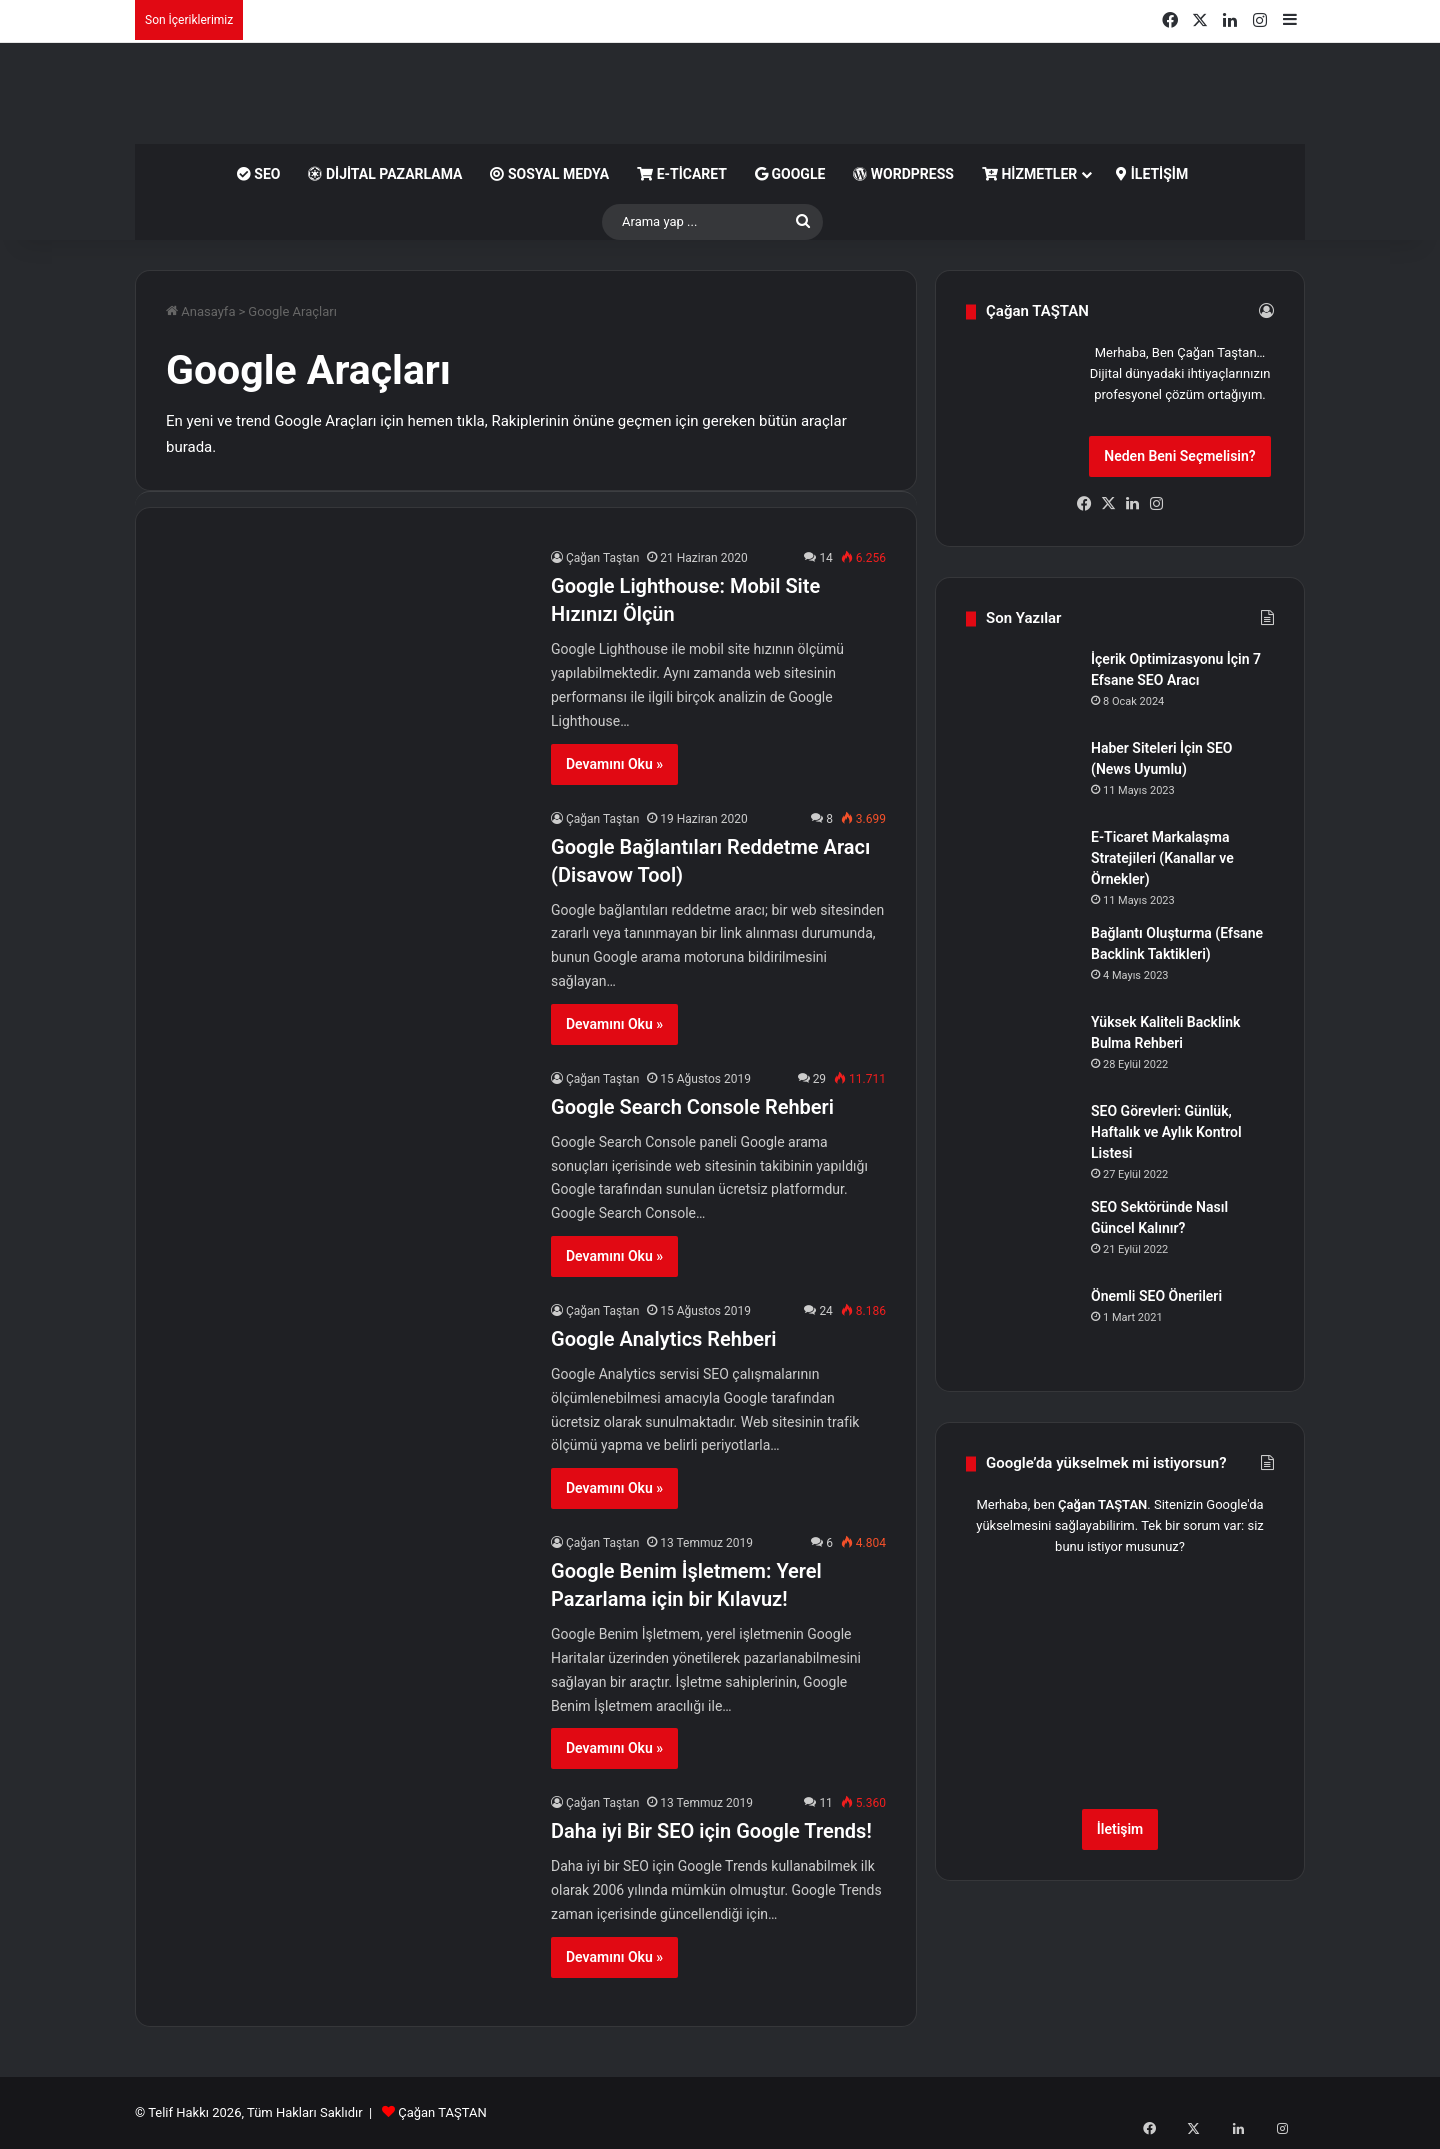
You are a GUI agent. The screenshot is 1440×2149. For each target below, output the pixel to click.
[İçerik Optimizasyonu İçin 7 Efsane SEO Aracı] (1021, 686)
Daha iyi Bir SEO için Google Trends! (711, 1831)
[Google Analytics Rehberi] (346, 1402)
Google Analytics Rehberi (663, 1339)
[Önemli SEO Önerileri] (1021, 1323)
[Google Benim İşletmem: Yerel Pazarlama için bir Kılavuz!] (346, 1634)
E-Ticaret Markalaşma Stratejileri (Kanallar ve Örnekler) (1162, 858)
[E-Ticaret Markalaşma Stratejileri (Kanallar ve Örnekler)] (1021, 864)
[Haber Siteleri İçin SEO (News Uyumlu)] (1021, 775)
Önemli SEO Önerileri (1156, 1296)
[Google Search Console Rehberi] (346, 1170)
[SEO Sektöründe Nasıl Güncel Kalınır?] (1021, 1234)
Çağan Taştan (602, 558)
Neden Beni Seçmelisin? (1179, 456)
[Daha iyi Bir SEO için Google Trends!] (346, 1894)
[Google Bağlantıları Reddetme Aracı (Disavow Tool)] (346, 910)
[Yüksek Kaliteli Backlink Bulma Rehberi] (1021, 1049)
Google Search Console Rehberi (692, 1107)
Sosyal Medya (549, 174)
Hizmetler (1029, 174)
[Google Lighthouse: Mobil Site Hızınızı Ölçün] (346, 649)
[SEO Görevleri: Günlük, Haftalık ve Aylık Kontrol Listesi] (1021, 1138)
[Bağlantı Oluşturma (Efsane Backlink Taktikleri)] (1021, 960)
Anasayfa (200, 311)
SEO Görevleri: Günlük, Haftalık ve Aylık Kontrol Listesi (1166, 1132)
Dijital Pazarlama (385, 174)
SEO (259, 174)
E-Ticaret (682, 174)
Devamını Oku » (614, 764)
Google (790, 174)
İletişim (1152, 174)
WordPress (903, 174)
